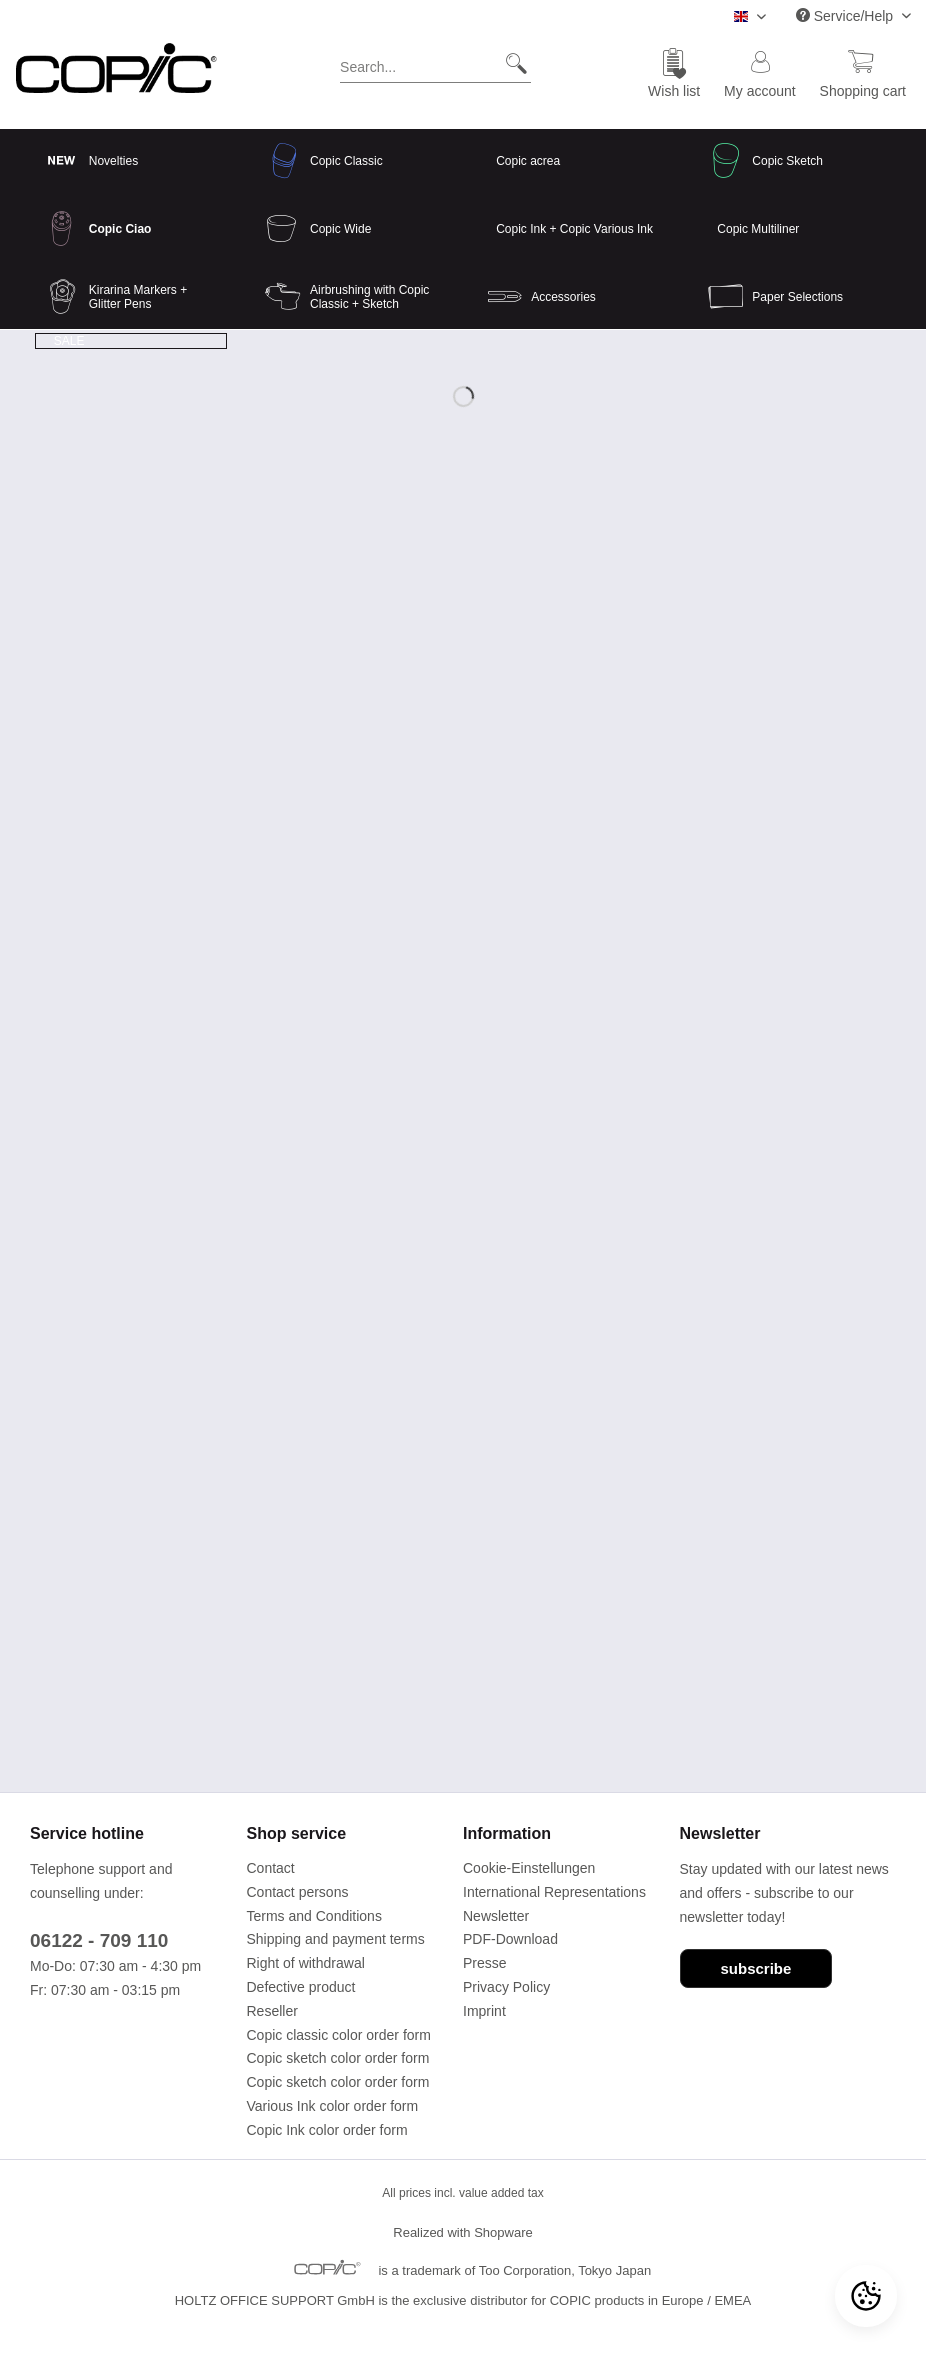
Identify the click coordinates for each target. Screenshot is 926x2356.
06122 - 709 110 (99, 1940)
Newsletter (496, 1916)
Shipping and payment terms (336, 1939)
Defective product (301, 1987)
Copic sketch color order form (338, 2058)
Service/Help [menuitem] (846, 16)
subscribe (756, 1968)
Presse (485, 1963)
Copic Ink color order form (327, 2130)
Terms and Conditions (314, 1916)
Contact (271, 1868)
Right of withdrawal (306, 1963)
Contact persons (298, 1892)
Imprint (484, 2011)
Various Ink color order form (333, 2106)
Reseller (272, 2011)
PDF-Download (510, 1939)
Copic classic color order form (339, 2035)
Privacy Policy (506, 1987)
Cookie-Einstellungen (529, 1868)
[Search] (508, 63)
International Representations (554, 1892)
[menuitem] (435, 71)
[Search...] (435, 63)
